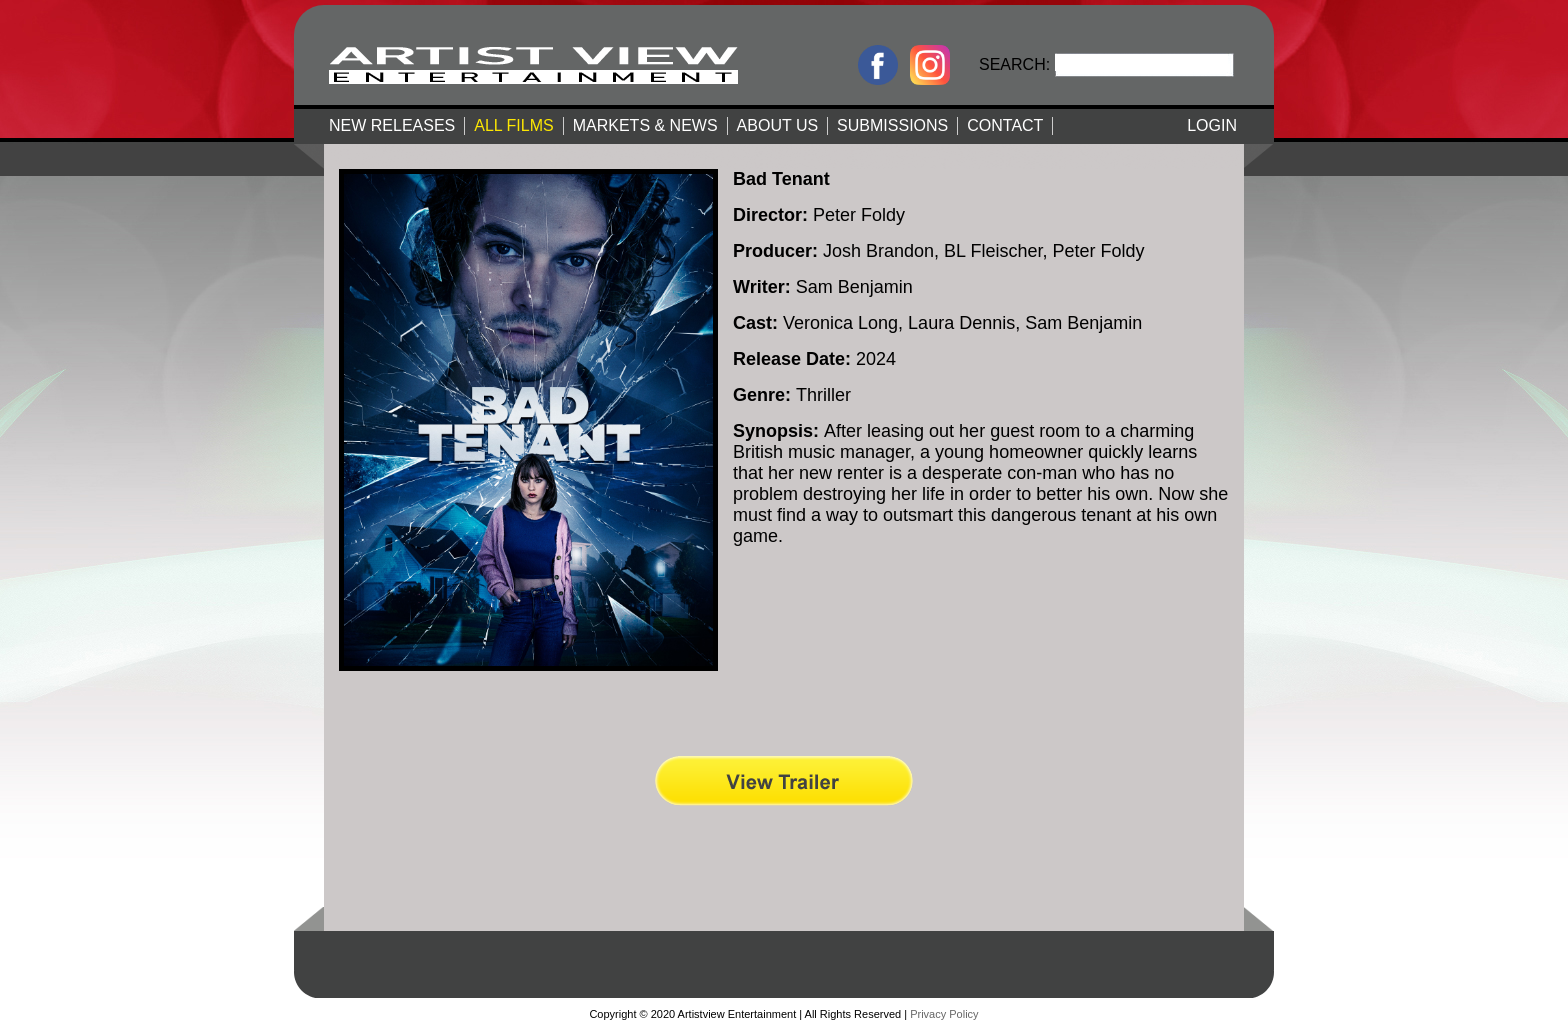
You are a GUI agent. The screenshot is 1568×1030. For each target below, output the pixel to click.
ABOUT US (778, 125)
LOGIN (1212, 125)
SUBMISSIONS (892, 125)
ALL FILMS (513, 125)
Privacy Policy (944, 1014)
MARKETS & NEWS (645, 125)
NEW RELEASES (392, 125)
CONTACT (1005, 125)
